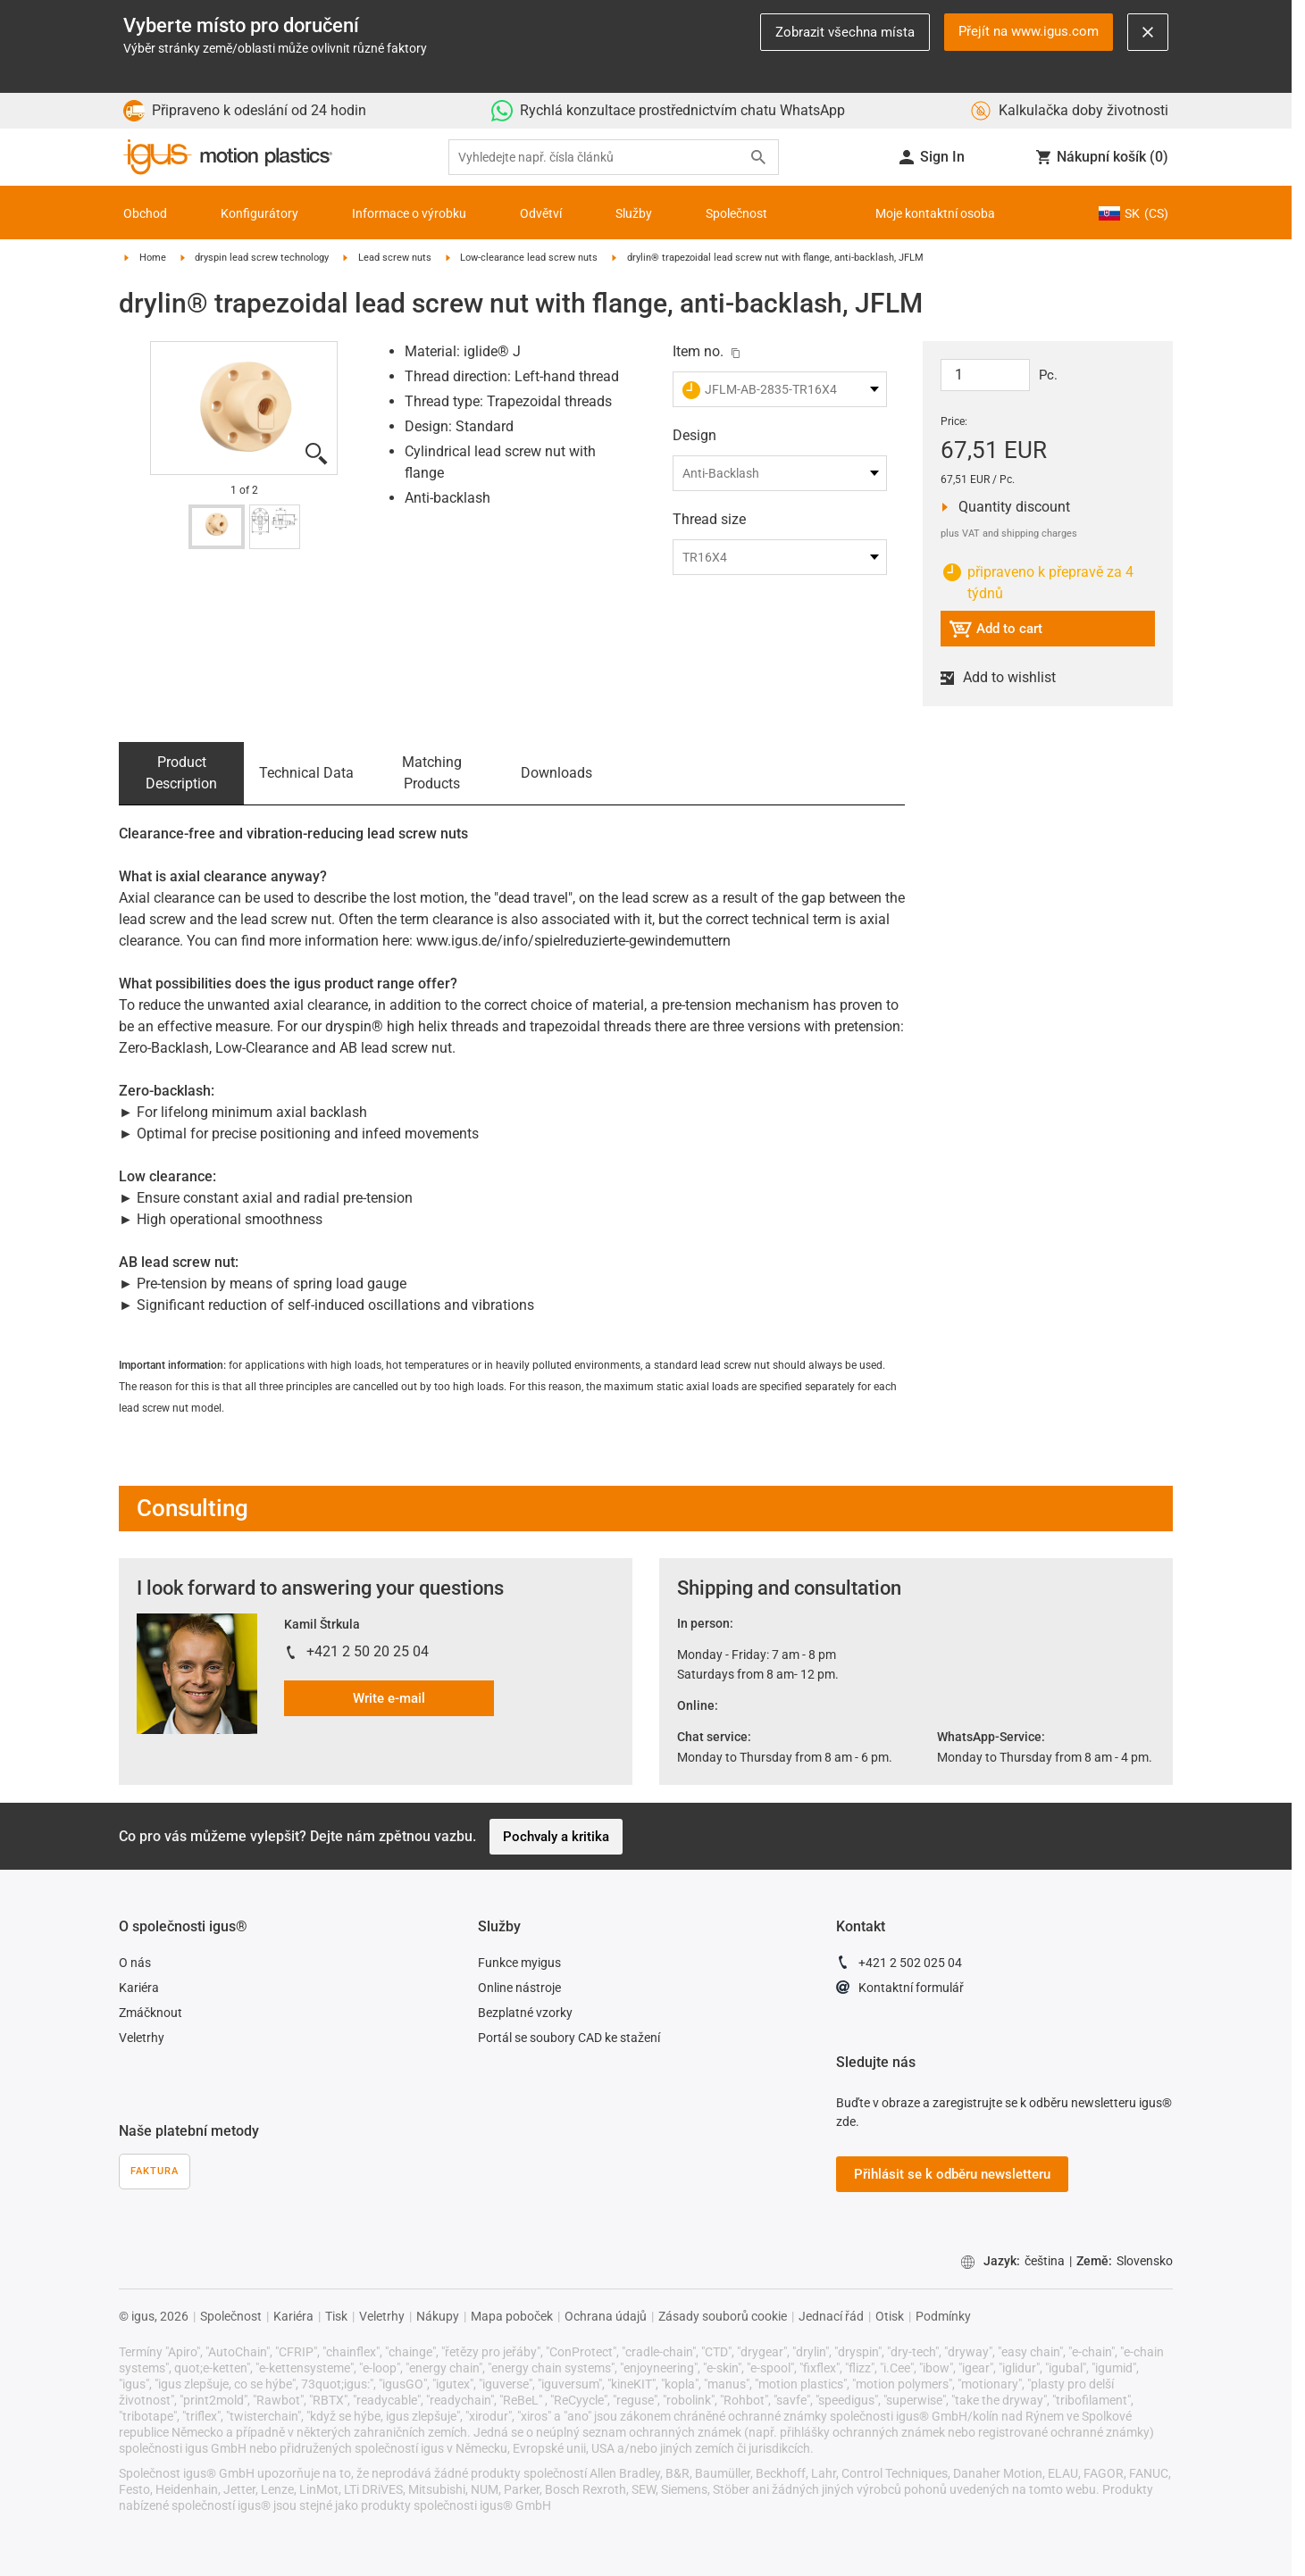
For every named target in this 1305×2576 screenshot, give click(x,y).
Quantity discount (1009, 507)
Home (152, 257)
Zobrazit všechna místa (845, 32)
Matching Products (432, 773)
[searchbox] (599, 157)
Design (694, 435)
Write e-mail (389, 1698)
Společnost (736, 213)
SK (1133, 213)
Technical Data (306, 772)
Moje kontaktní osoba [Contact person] (935, 213)
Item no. (698, 351)
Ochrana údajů (606, 2316)
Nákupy (437, 2316)
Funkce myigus (519, 1962)
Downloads (556, 772)
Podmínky (943, 2316)
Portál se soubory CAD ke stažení (569, 2037)
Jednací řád (831, 2316)
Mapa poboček (512, 2316)
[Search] (758, 157)
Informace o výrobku (409, 213)
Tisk (336, 2316)
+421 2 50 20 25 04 (367, 1651)
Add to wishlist (1006, 677)
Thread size (709, 519)
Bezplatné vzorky (525, 2012)
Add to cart (995, 632)
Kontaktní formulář (900, 1990)
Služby (633, 213)
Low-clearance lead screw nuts (529, 257)
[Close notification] (1147, 32)
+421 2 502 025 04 (899, 1965)
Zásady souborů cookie (722, 2316)
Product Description (181, 773)
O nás (135, 1962)
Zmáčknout (150, 2012)
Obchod (145, 213)
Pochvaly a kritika (556, 1837)
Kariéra (139, 1987)
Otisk (889, 2316)
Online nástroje (519, 1987)
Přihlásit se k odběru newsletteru (952, 2174)
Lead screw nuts (394, 257)
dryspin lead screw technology (262, 257)
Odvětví (541, 213)
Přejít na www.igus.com (1028, 31)
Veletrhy (141, 2037)
